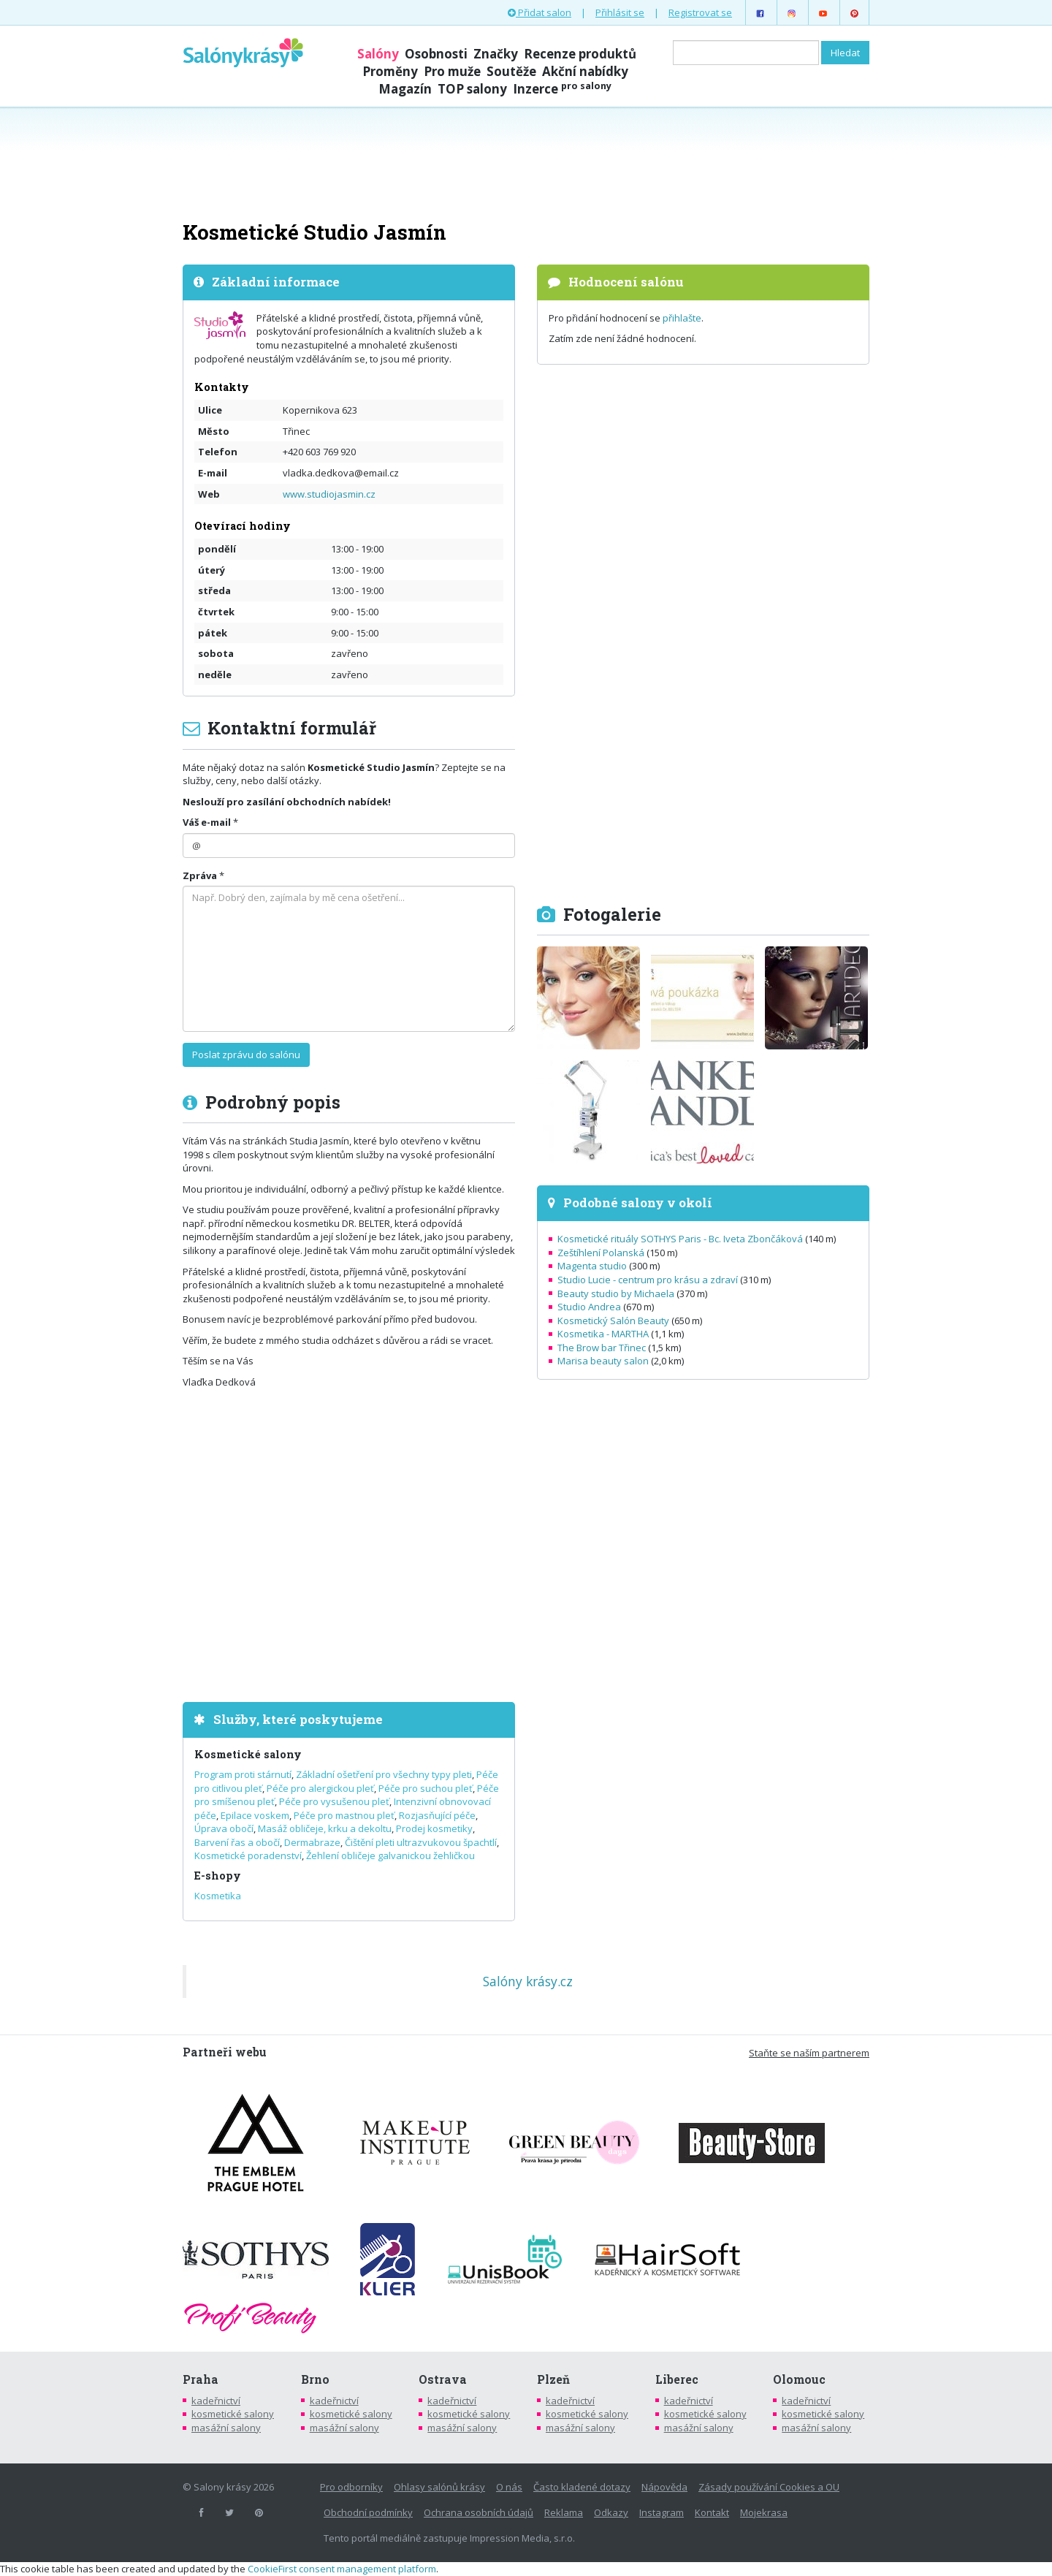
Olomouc (799, 2379)
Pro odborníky (351, 2486)
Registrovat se (700, 12)
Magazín (405, 88)
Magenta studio (592, 1265)
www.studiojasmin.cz (329, 494)
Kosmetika (217, 1895)
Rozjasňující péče (437, 1815)
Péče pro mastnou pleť (344, 1815)
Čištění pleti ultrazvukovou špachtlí (421, 1842)
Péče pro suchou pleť (425, 1788)
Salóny (378, 53)
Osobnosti (436, 53)
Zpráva (200, 875)
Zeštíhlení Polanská (600, 1252)
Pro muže (452, 71)
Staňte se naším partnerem (809, 2052)
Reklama (563, 2512)
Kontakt (712, 2512)
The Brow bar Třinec (601, 1347)
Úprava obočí (224, 1828)
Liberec (676, 2379)
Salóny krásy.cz (528, 1981)
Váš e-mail (207, 822)
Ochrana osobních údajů (478, 2512)
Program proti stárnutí (242, 1774)
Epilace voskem (255, 1815)
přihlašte (682, 317)
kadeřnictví (215, 2400)
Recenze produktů (580, 53)
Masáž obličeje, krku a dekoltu (325, 1828)
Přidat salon (539, 12)
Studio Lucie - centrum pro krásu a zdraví (647, 1279)
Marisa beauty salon (603, 1360)
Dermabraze (312, 1842)
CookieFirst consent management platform (342, 2568)
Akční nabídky (585, 71)
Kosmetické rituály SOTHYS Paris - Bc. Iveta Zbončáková (680, 1238)
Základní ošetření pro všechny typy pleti (384, 1774)
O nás (509, 2486)
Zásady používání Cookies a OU (768, 2486)
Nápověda (664, 2486)
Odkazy (611, 2512)
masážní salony (226, 2427)
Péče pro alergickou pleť (320, 1788)
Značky (495, 53)
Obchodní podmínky (368, 2512)
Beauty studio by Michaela (615, 1293)
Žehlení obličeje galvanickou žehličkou (390, 1855)
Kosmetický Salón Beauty (613, 1320)
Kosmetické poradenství (248, 1855)
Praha (200, 2379)
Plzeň (553, 2379)
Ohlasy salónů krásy (439, 2486)
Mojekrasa (764, 2512)
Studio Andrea (589, 1306)
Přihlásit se (619, 12)
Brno (315, 2379)
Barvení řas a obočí (237, 1842)
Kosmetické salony (248, 1754)
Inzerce (562, 88)
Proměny (390, 71)
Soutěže (511, 71)
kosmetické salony (232, 2413)
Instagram (661, 2512)
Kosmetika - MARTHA (603, 1333)
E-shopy (217, 1875)
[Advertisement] (526, 162)
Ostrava (443, 2379)
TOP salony (472, 88)
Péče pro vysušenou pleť (334, 1801)
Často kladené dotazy (581, 2486)
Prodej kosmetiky (434, 1828)
